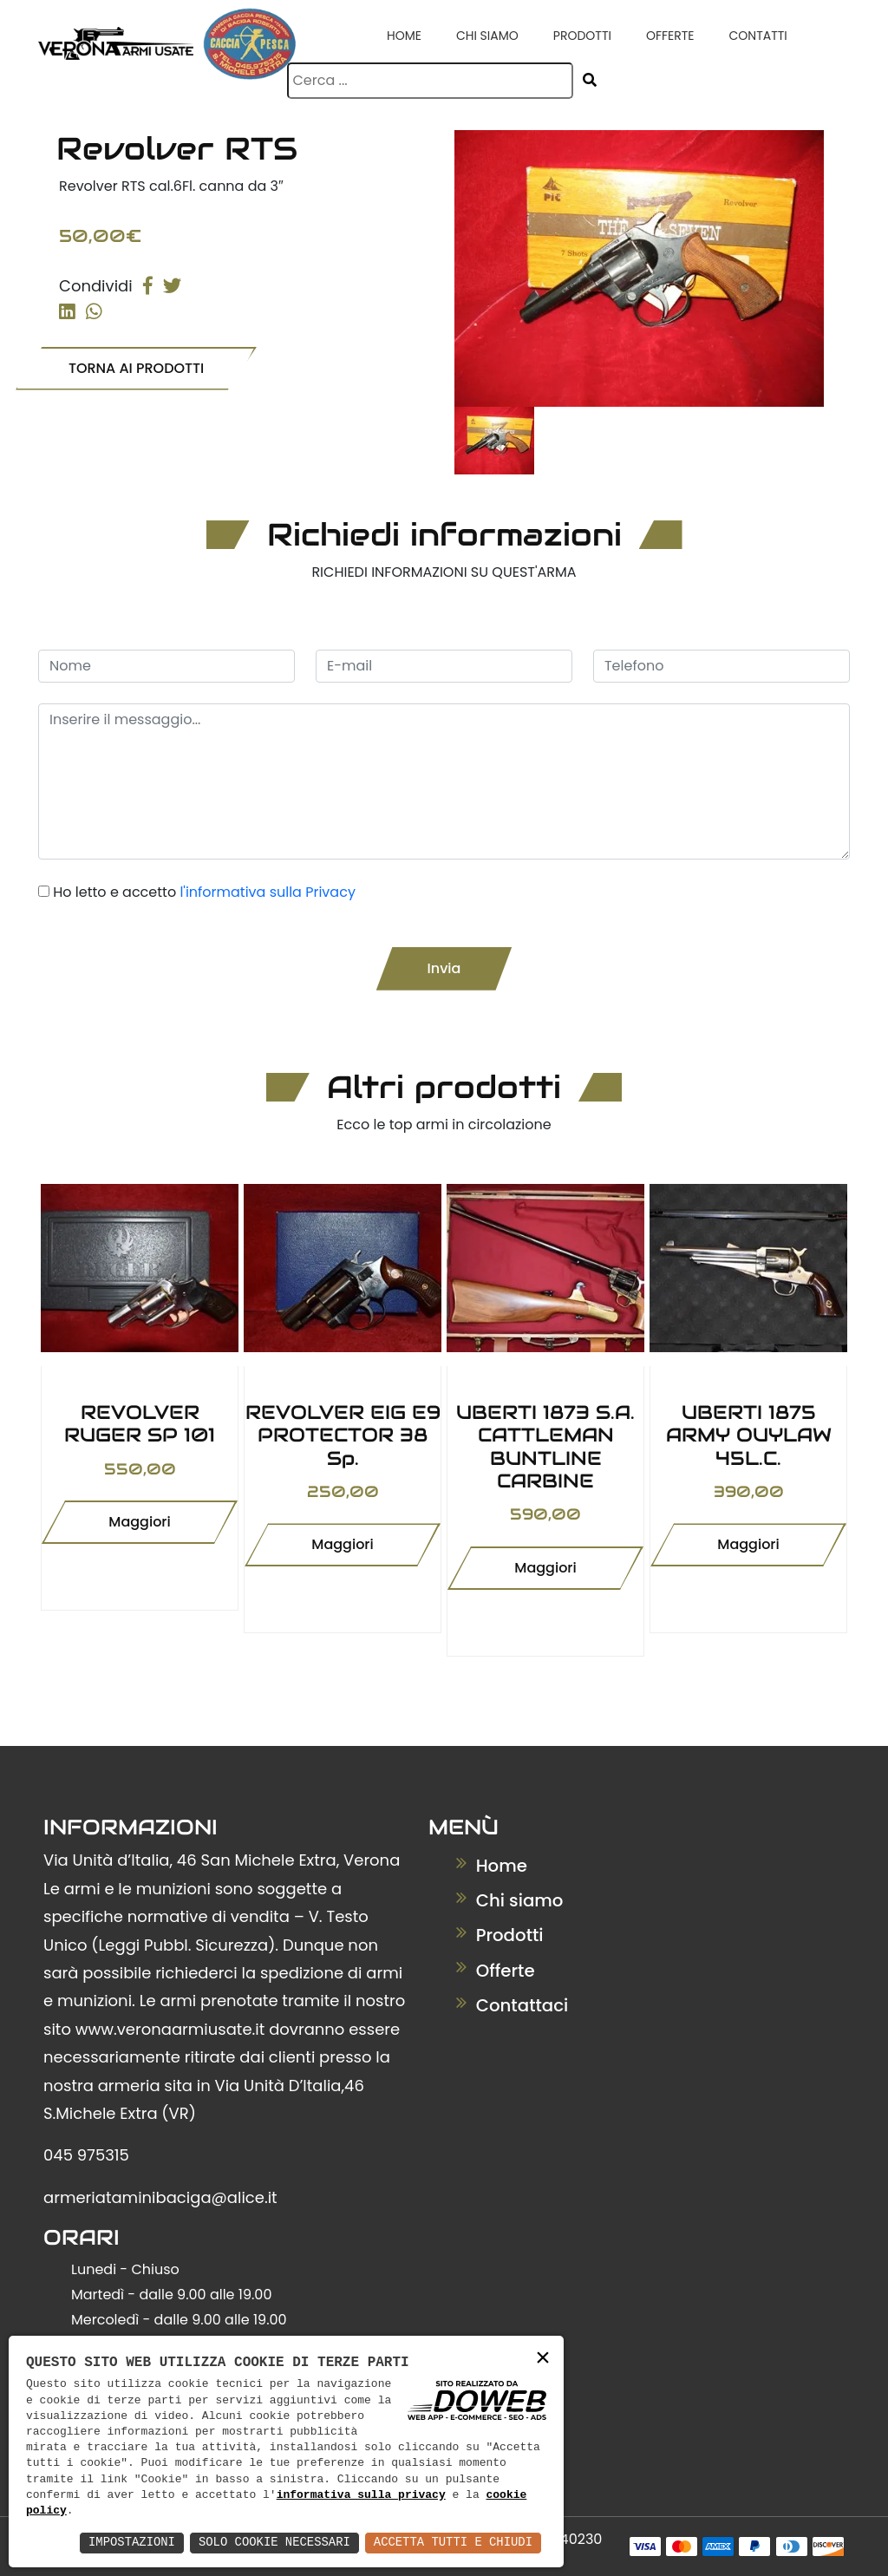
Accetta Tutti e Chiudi (452, 2542)
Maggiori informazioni (139, 1528)
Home (404, 35)
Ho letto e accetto (204, 892)
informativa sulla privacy (361, 2495)
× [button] (543, 2359)
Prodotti (582, 35)
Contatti (757, 35)
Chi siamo (487, 35)
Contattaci (513, 2004)
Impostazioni (129, 2542)
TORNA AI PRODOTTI (136, 367)
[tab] (494, 440)
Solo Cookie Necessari (272, 2542)
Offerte (670, 35)
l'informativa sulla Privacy (267, 892)
